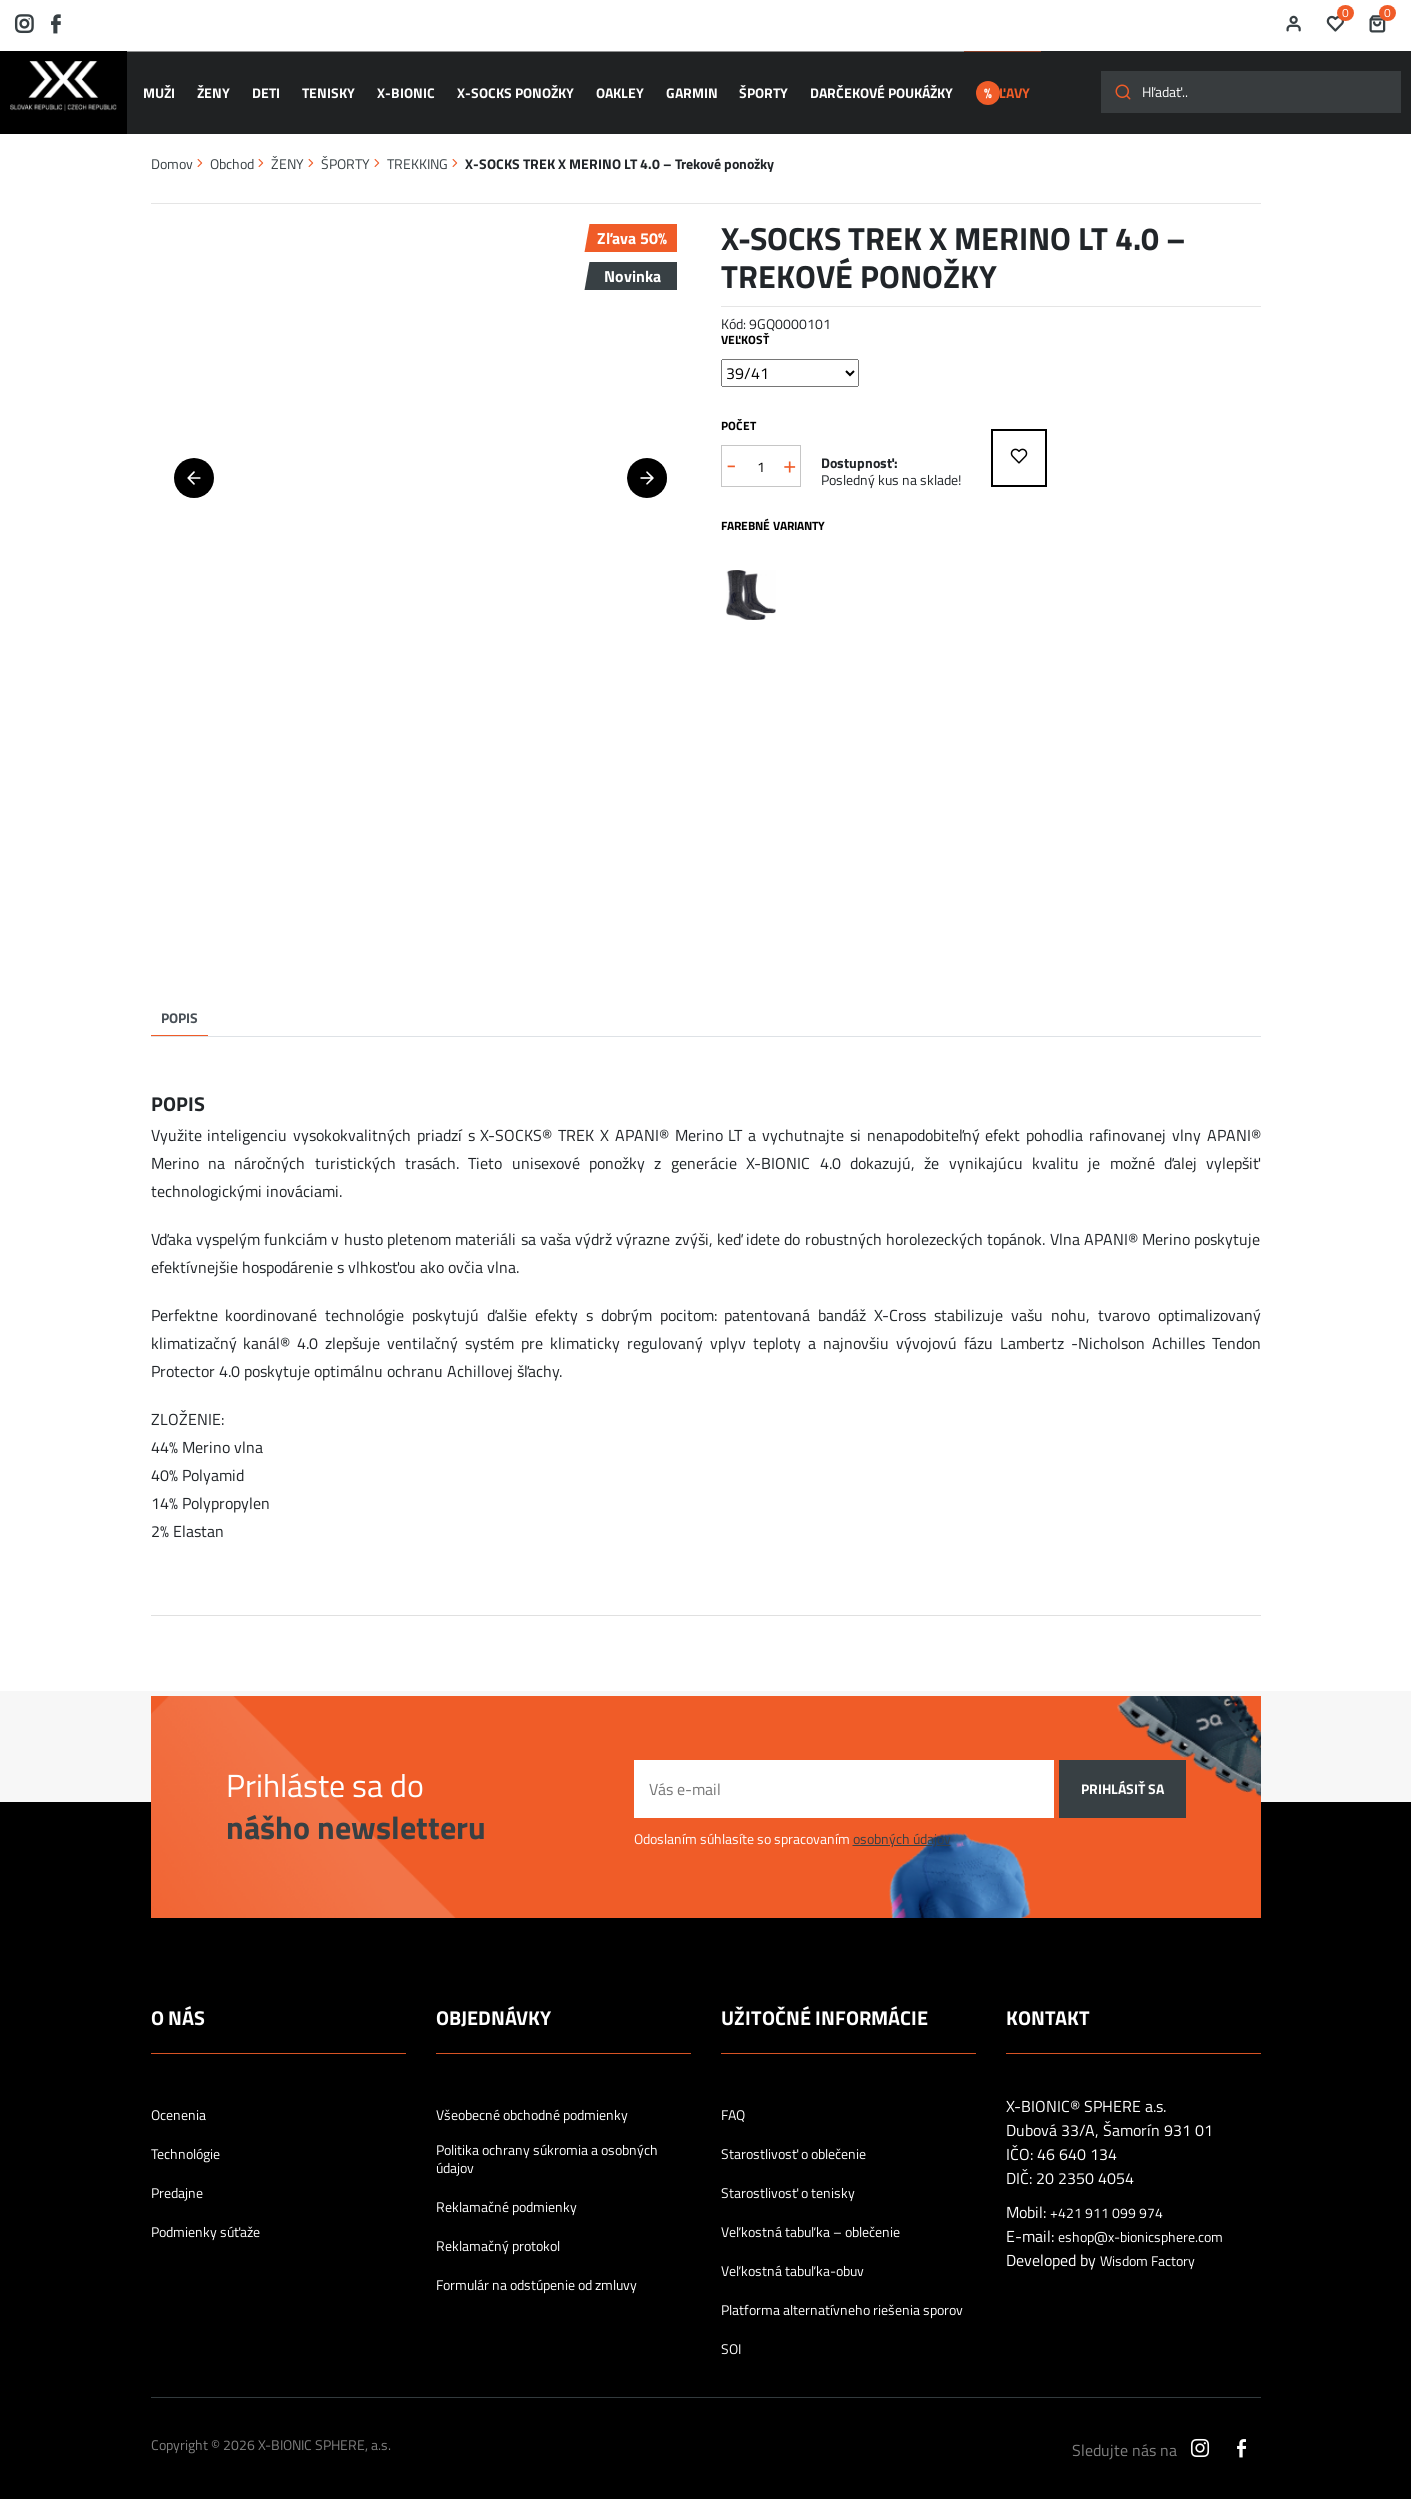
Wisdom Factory (1147, 2251)
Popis (179, 1007)
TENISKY (326, 88)
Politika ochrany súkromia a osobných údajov (547, 2149)
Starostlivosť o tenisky (788, 2183)
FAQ (733, 2105)
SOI (731, 2339)
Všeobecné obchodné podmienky (532, 2105)
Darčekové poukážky (868, 88)
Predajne (177, 2183)
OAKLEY (612, 88)
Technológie (185, 2144)
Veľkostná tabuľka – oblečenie (810, 2222)
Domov (172, 153)
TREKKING (417, 153)
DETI (266, 88)
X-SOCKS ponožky (509, 88)
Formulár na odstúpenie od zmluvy (536, 2275)
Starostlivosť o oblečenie (793, 2144)
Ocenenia (178, 2105)
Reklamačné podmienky (506, 2197)
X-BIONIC (402, 88)
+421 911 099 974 (1106, 2203)
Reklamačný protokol (498, 2236)
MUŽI (163, 88)
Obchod (232, 153)
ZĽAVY (1011, 88)
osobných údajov (902, 1828)
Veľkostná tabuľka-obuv (792, 2261)
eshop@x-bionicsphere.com (1140, 2227)
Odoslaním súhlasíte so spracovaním (792, 1828)
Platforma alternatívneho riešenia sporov (842, 2300)
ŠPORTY (752, 88)
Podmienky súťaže (205, 2222)
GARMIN (682, 88)
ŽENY (215, 88)
